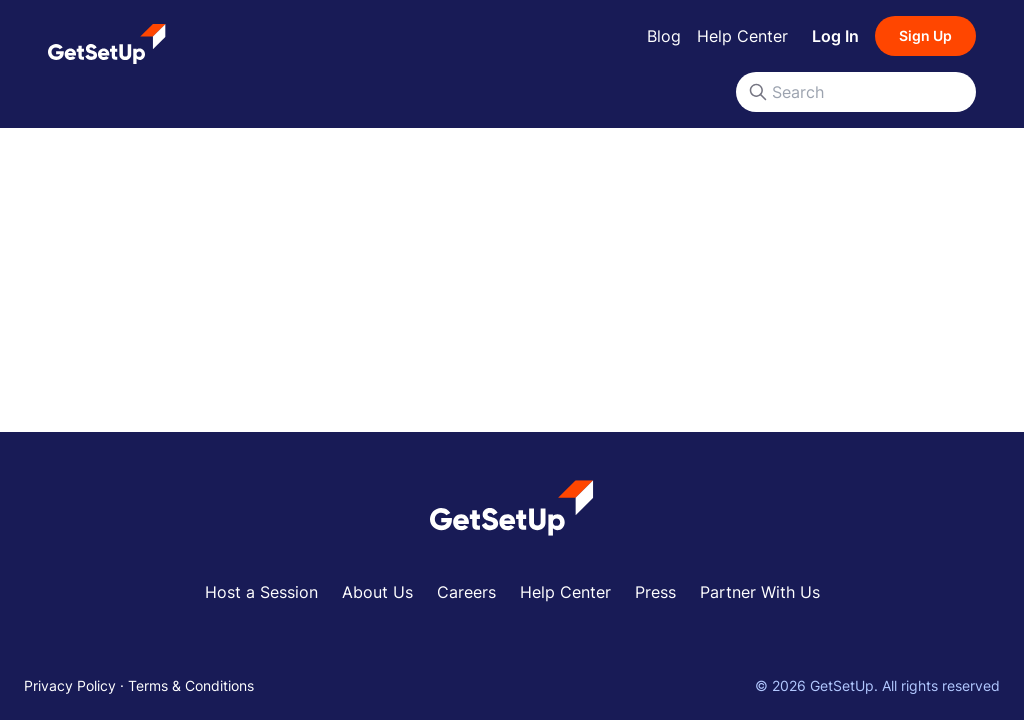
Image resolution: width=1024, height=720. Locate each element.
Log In (835, 36)
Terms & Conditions (191, 685)
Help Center (742, 36)
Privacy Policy (70, 685)
